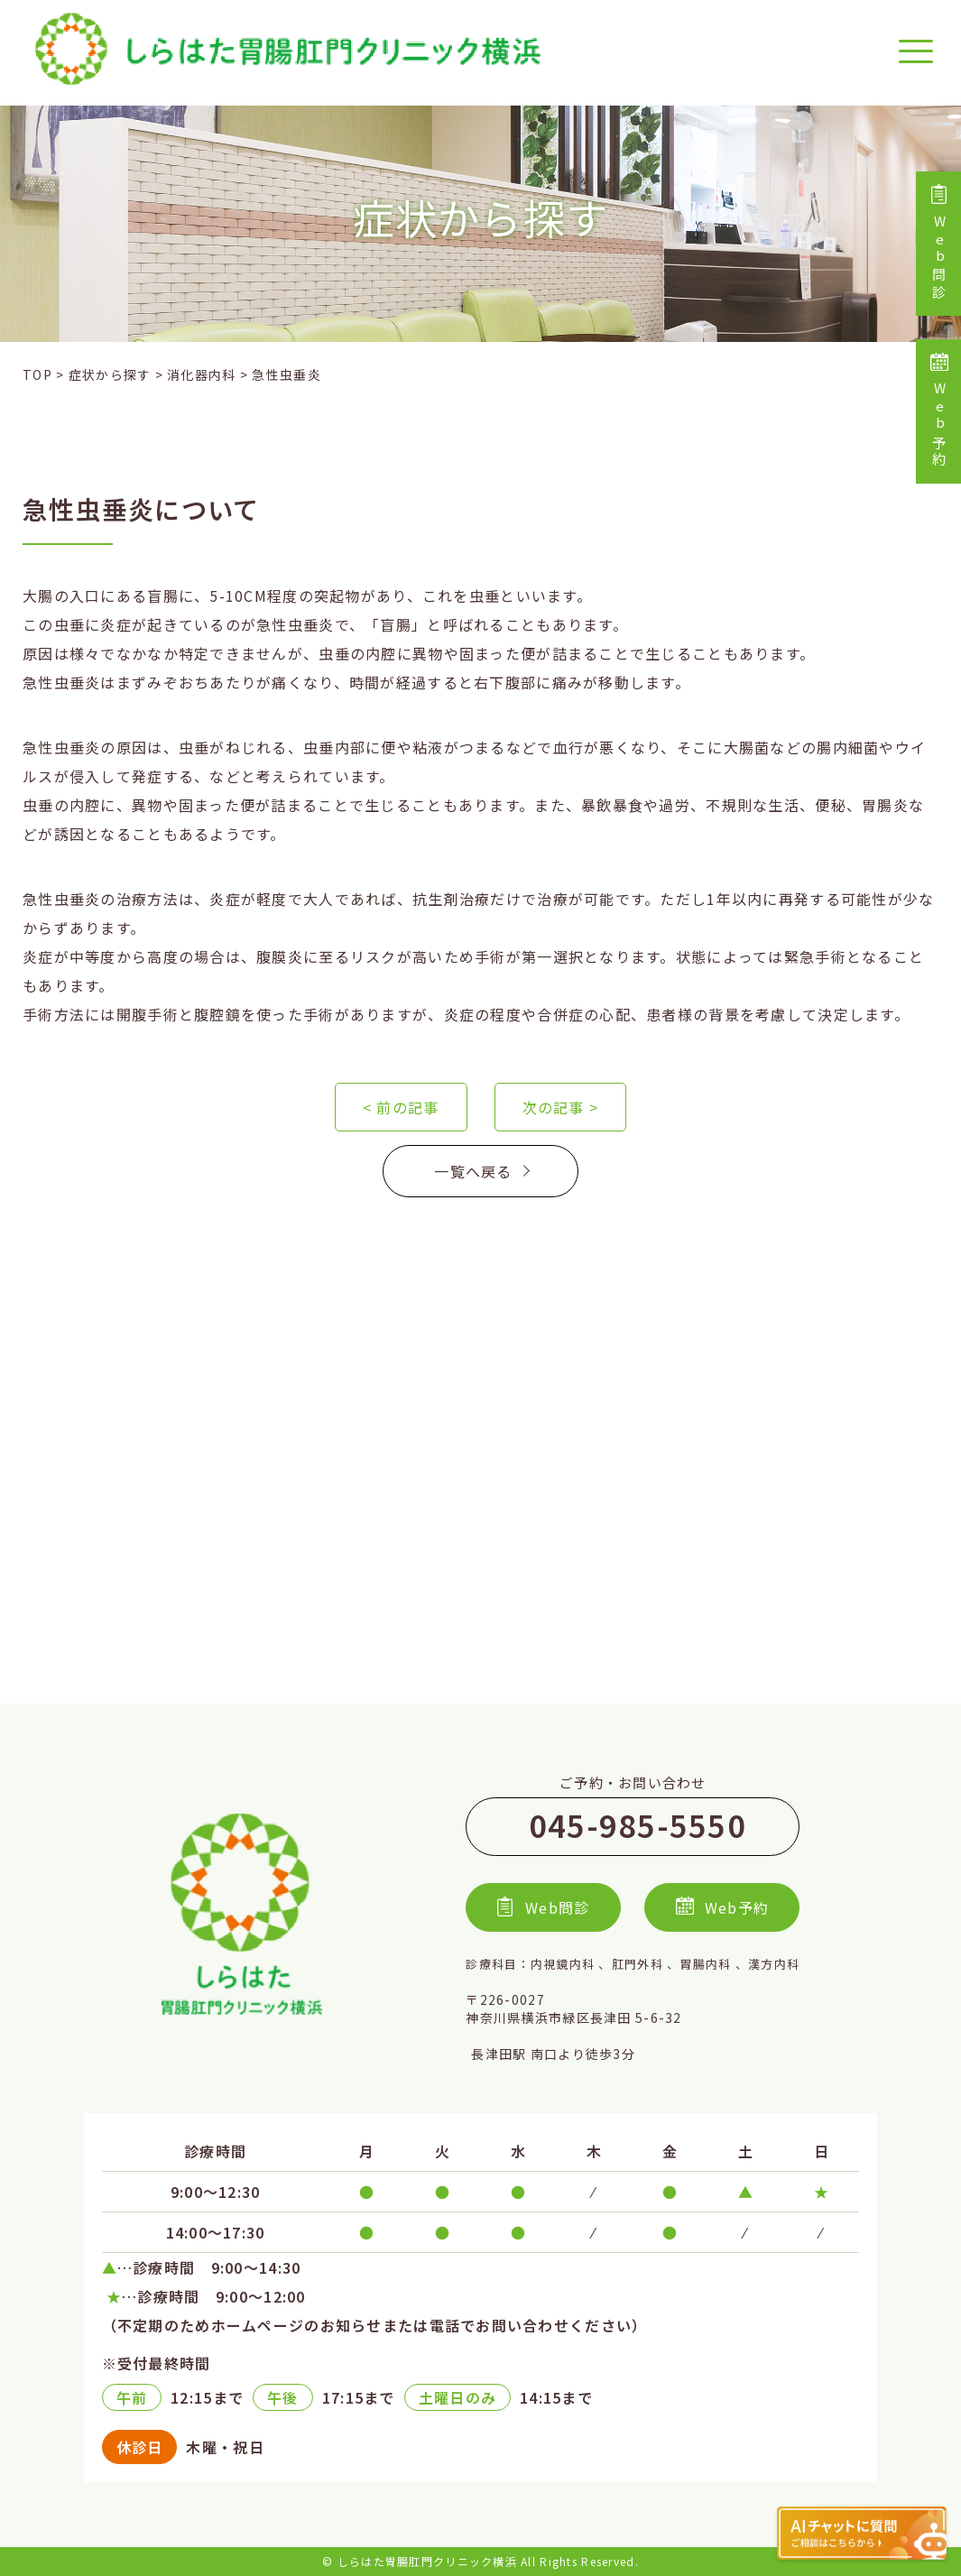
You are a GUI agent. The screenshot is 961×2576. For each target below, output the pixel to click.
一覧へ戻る (480, 1171)
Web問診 (938, 243)
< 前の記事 (401, 1107)
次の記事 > (560, 1107)
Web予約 (938, 411)
